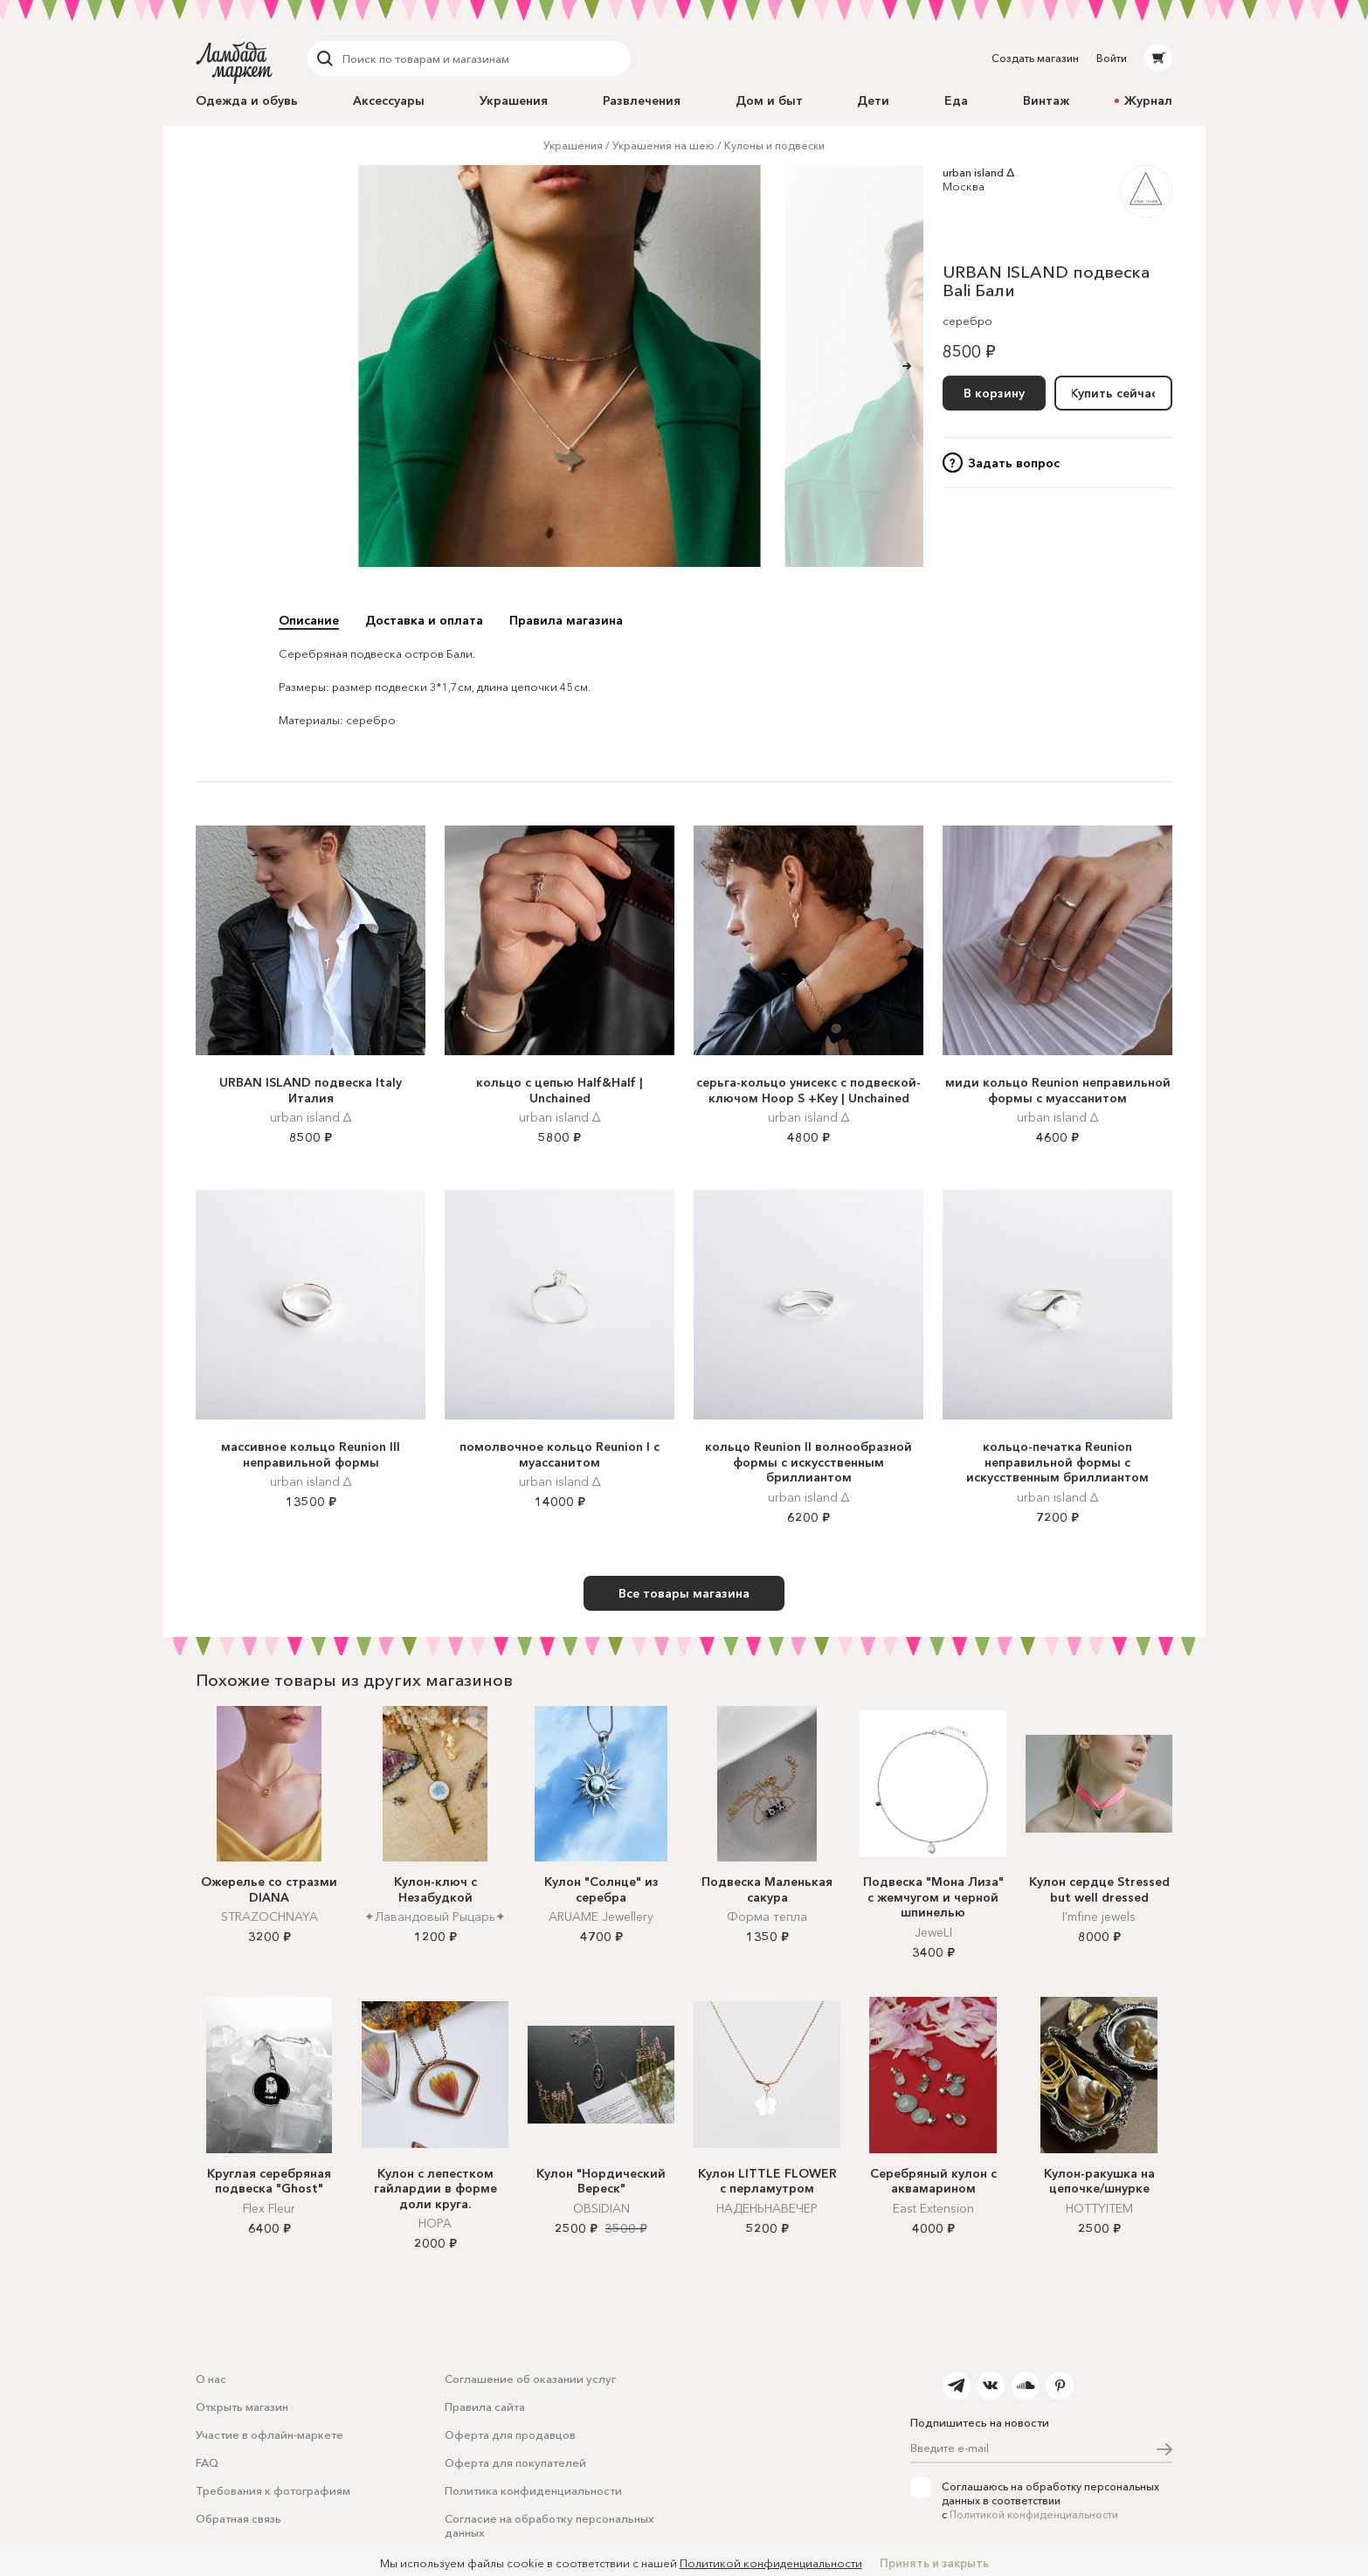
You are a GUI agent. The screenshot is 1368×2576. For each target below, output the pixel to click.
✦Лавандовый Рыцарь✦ (435, 1916)
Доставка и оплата (424, 620)
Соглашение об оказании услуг (530, 2379)
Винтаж (1046, 100)
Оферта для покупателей (515, 2462)
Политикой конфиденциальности (1034, 2514)
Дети (873, 100)
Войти (1111, 58)
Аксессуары (389, 100)
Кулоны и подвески (774, 145)
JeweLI (933, 1932)
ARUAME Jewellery (601, 1916)
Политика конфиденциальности (533, 2490)
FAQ (207, 2462)
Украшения (514, 100)
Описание (309, 620)
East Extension (933, 2208)
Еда (956, 100)
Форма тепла (767, 1916)
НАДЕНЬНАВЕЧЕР (767, 2208)
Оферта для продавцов (510, 2434)
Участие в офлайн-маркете (269, 2434)
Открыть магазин (242, 2407)
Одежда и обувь (247, 100)
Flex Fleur (269, 2208)
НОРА (435, 2223)
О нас (211, 2379)
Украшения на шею (663, 145)
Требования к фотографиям (273, 2490)
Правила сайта (485, 2407)
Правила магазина (566, 620)
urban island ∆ (978, 172)
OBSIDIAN (601, 2208)
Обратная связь (238, 2518)
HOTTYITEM (1099, 2208)
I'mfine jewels (1099, 1916)
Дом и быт (769, 100)
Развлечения (642, 100)
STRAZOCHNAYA (269, 1916)
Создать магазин (1035, 58)
